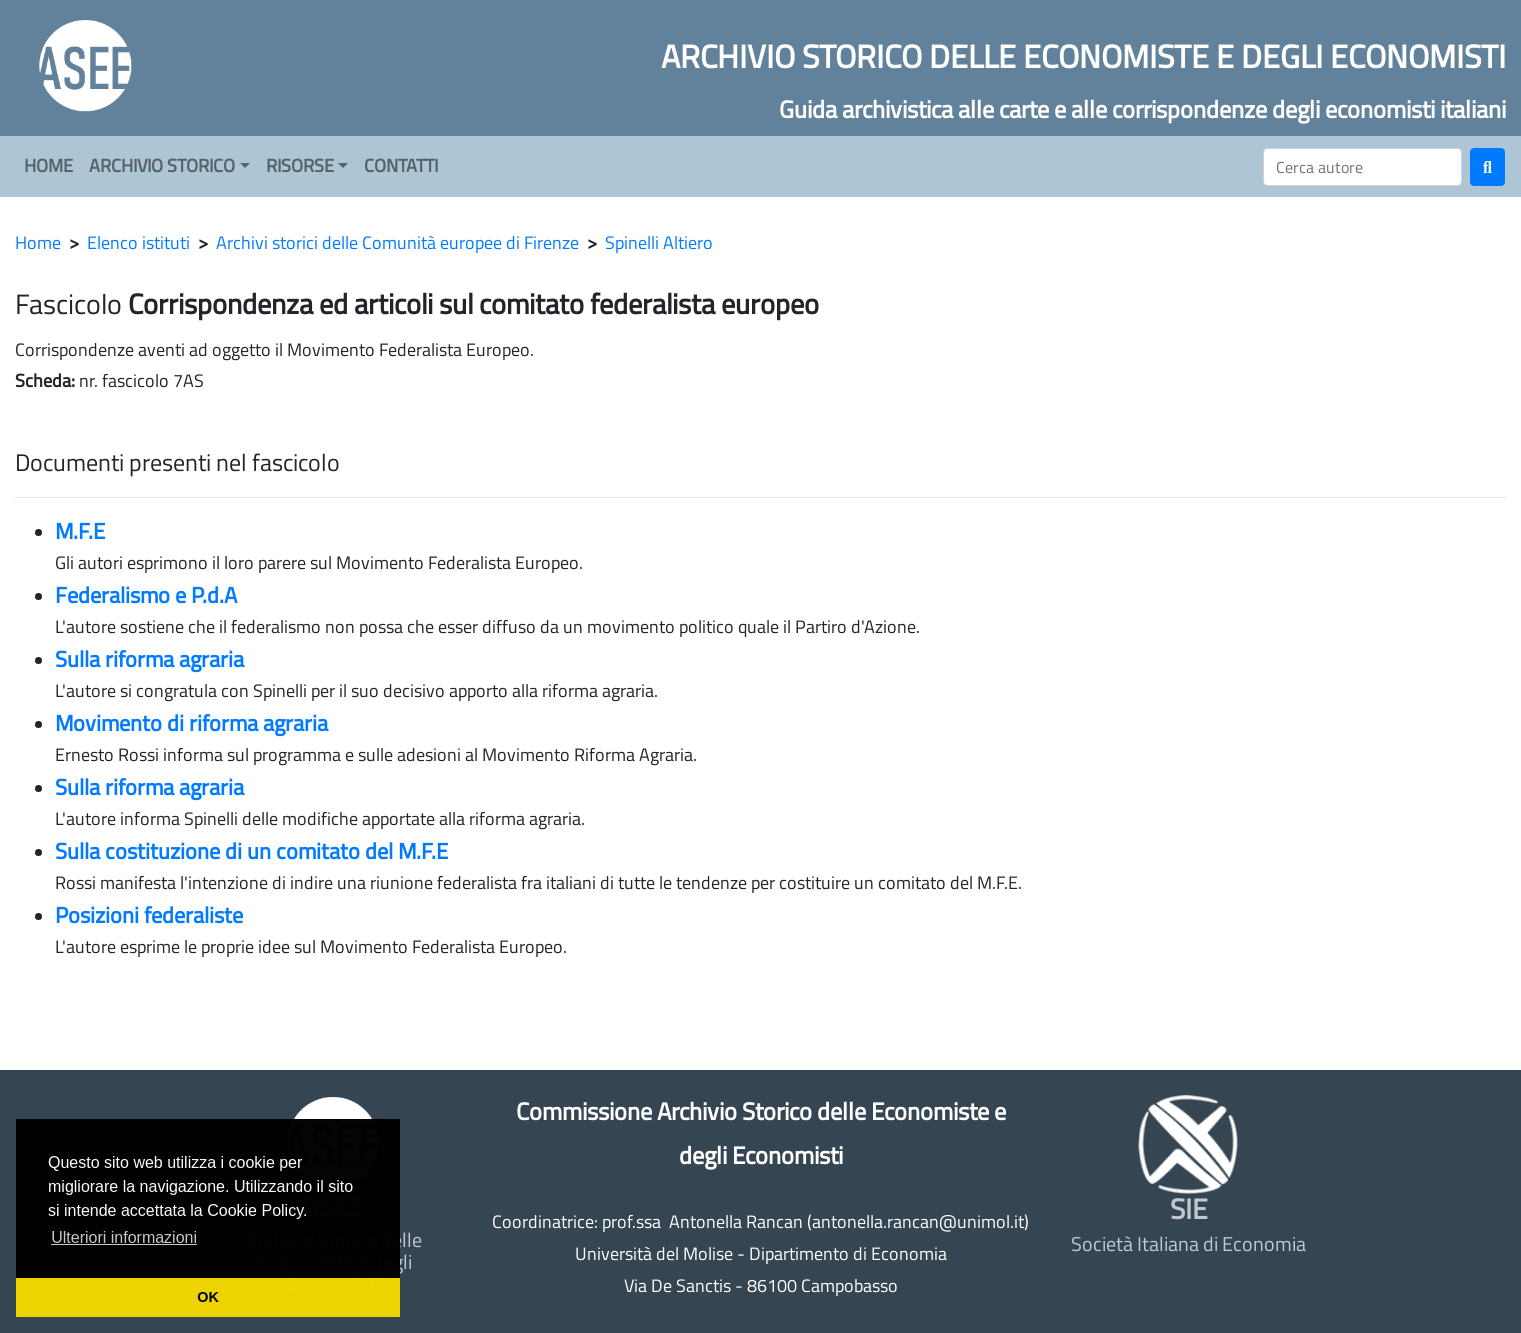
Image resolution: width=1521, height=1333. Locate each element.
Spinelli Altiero (659, 242)
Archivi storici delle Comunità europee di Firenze (397, 242)
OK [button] (208, 1297)
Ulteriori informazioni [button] (124, 1237)
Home (38, 242)
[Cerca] (1362, 167)
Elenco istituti (138, 242)
